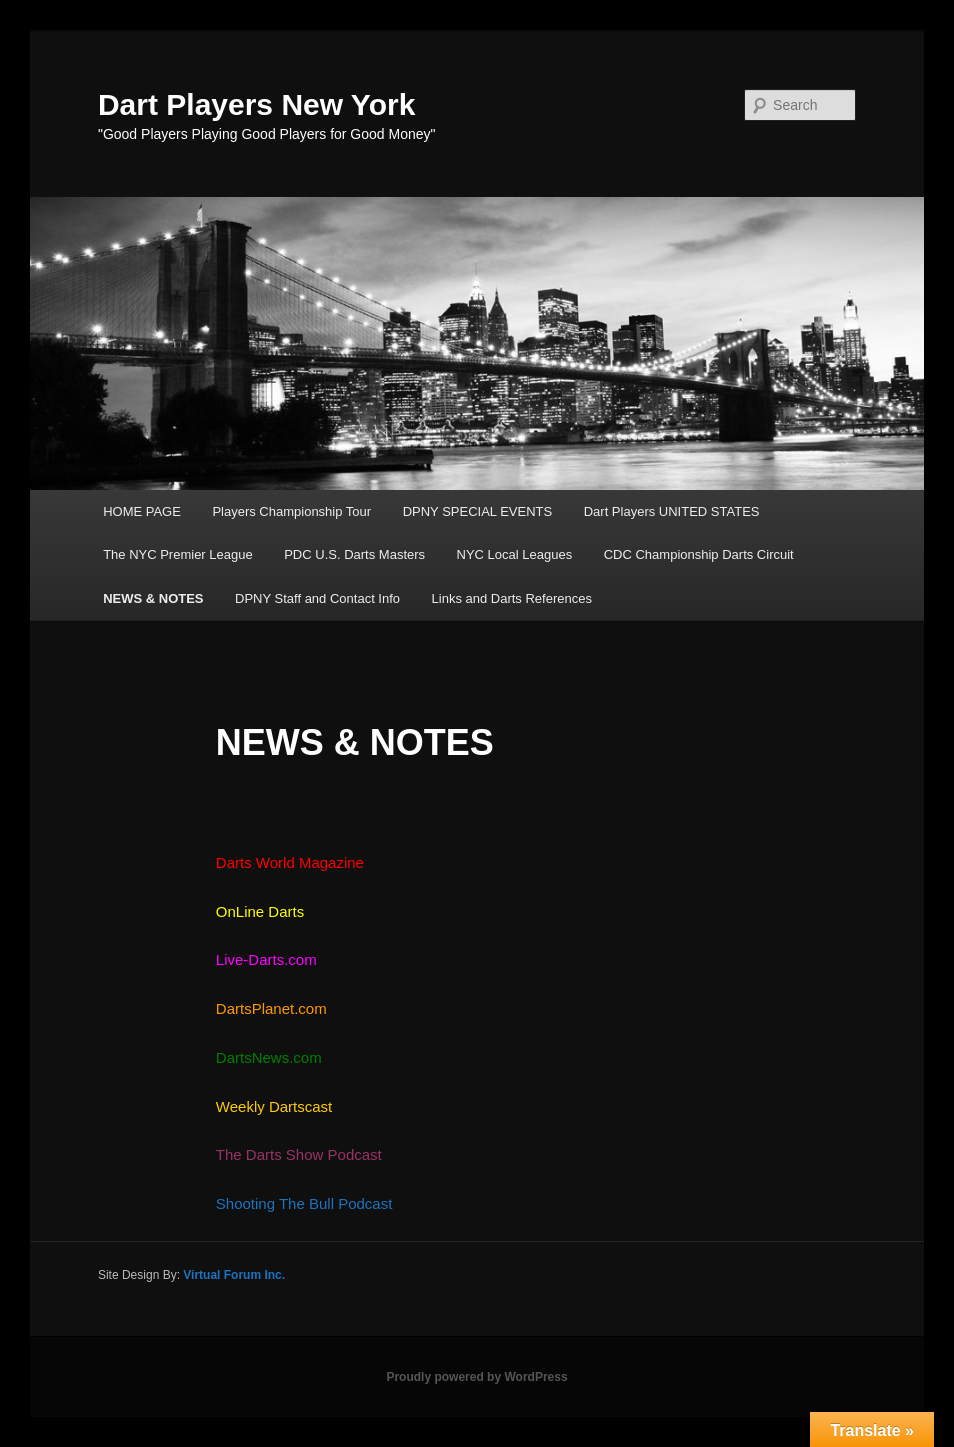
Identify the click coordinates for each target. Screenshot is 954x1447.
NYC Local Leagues (515, 554)
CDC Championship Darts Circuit (699, 554)
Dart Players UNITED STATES (672, 511)
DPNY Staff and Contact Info (317, 598)
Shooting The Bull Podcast (304, 1203)
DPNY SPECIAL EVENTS (478, 511)
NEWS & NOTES (153, 598)
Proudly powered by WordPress (476, 1377)
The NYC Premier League (178, 554)
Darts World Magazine (290, 862)
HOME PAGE (142, 511)
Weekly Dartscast (274, 1106)
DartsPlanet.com (271, 1008)
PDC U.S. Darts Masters (354, 554)
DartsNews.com (269, 1057)
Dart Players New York (256, 104)
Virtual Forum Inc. (234, 1275)
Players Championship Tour (291, 511)
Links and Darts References (512, 598)
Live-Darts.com (268, 959)
